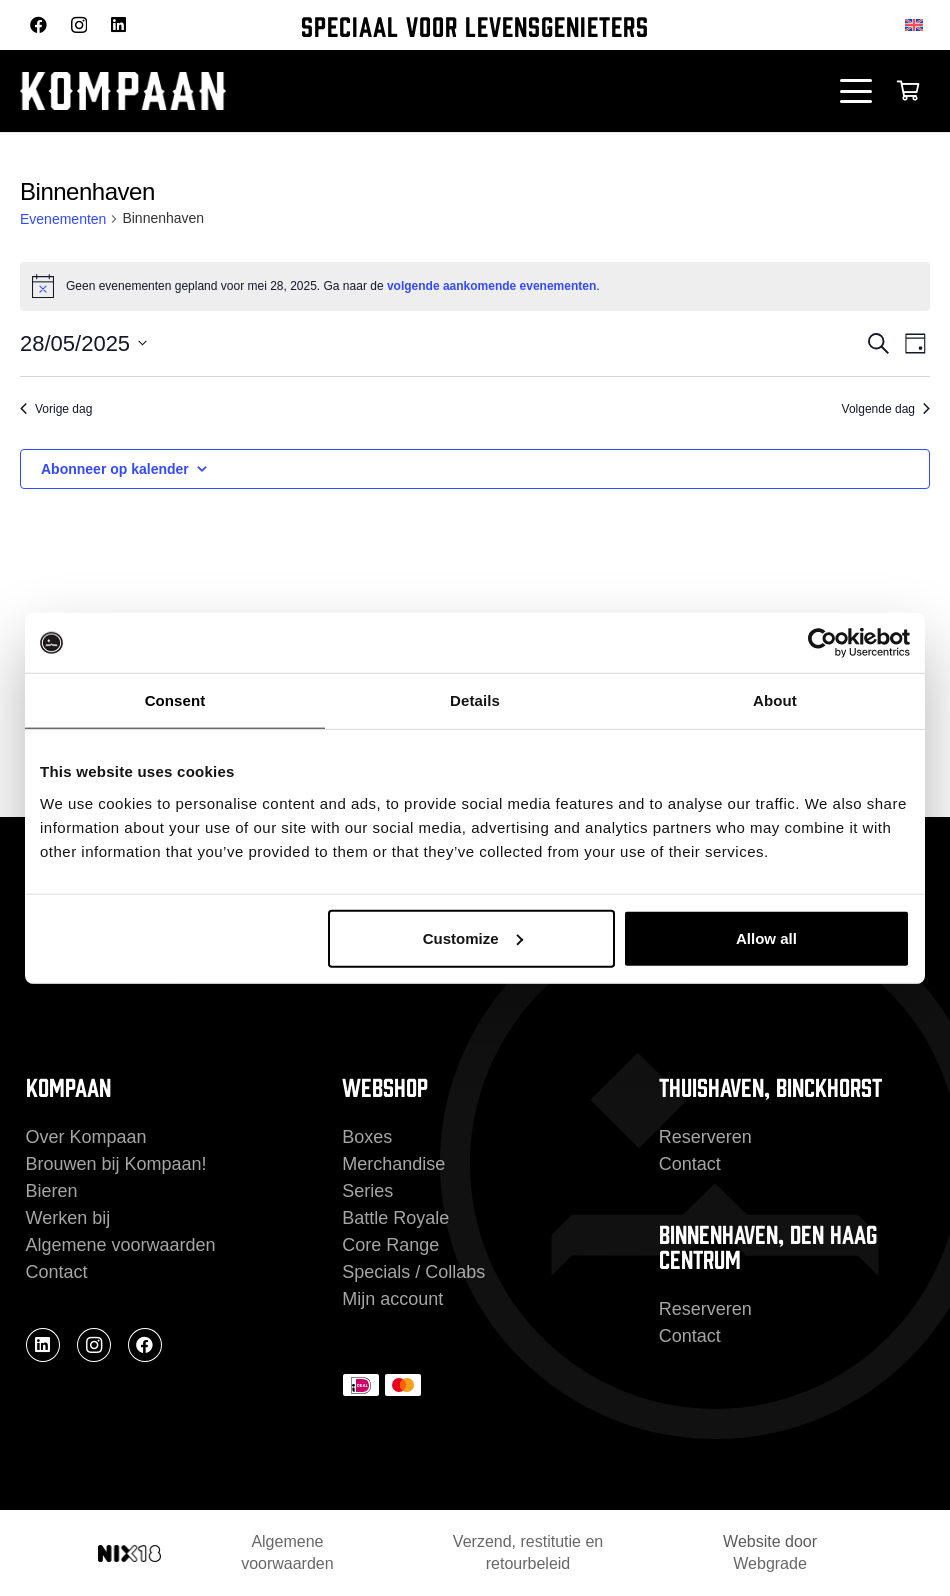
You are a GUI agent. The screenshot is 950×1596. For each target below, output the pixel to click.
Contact (57, 1272)
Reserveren (705, 1137)
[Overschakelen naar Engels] (917, 24)
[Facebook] (38, 24)
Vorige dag (56, 409)
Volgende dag (886, 409)
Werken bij (68, 1218)
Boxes (367, 1137)
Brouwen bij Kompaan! (116, 1164)
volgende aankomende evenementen (491, 286)
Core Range (390, 1245)
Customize (473, 937)
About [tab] (775, 700)
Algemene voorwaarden (121, 1245)
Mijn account (392, 1299)
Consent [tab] (175, 700)
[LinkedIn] (118, 24)
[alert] (475, 286)
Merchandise (393, 1164)
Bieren (52, 1191)
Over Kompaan (86, 1137)
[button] (856, 91)
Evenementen (63, 219)
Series (367, 1191)
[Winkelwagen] (908, 91)
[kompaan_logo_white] (220, 91)
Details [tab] (475, 700)
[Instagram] (79, 25)
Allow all (766, 937)
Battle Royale (395, 1218)
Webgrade (770, 1563)
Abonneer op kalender (115, 469)
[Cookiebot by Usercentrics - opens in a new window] (822, 643)
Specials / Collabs (413, 1272)
